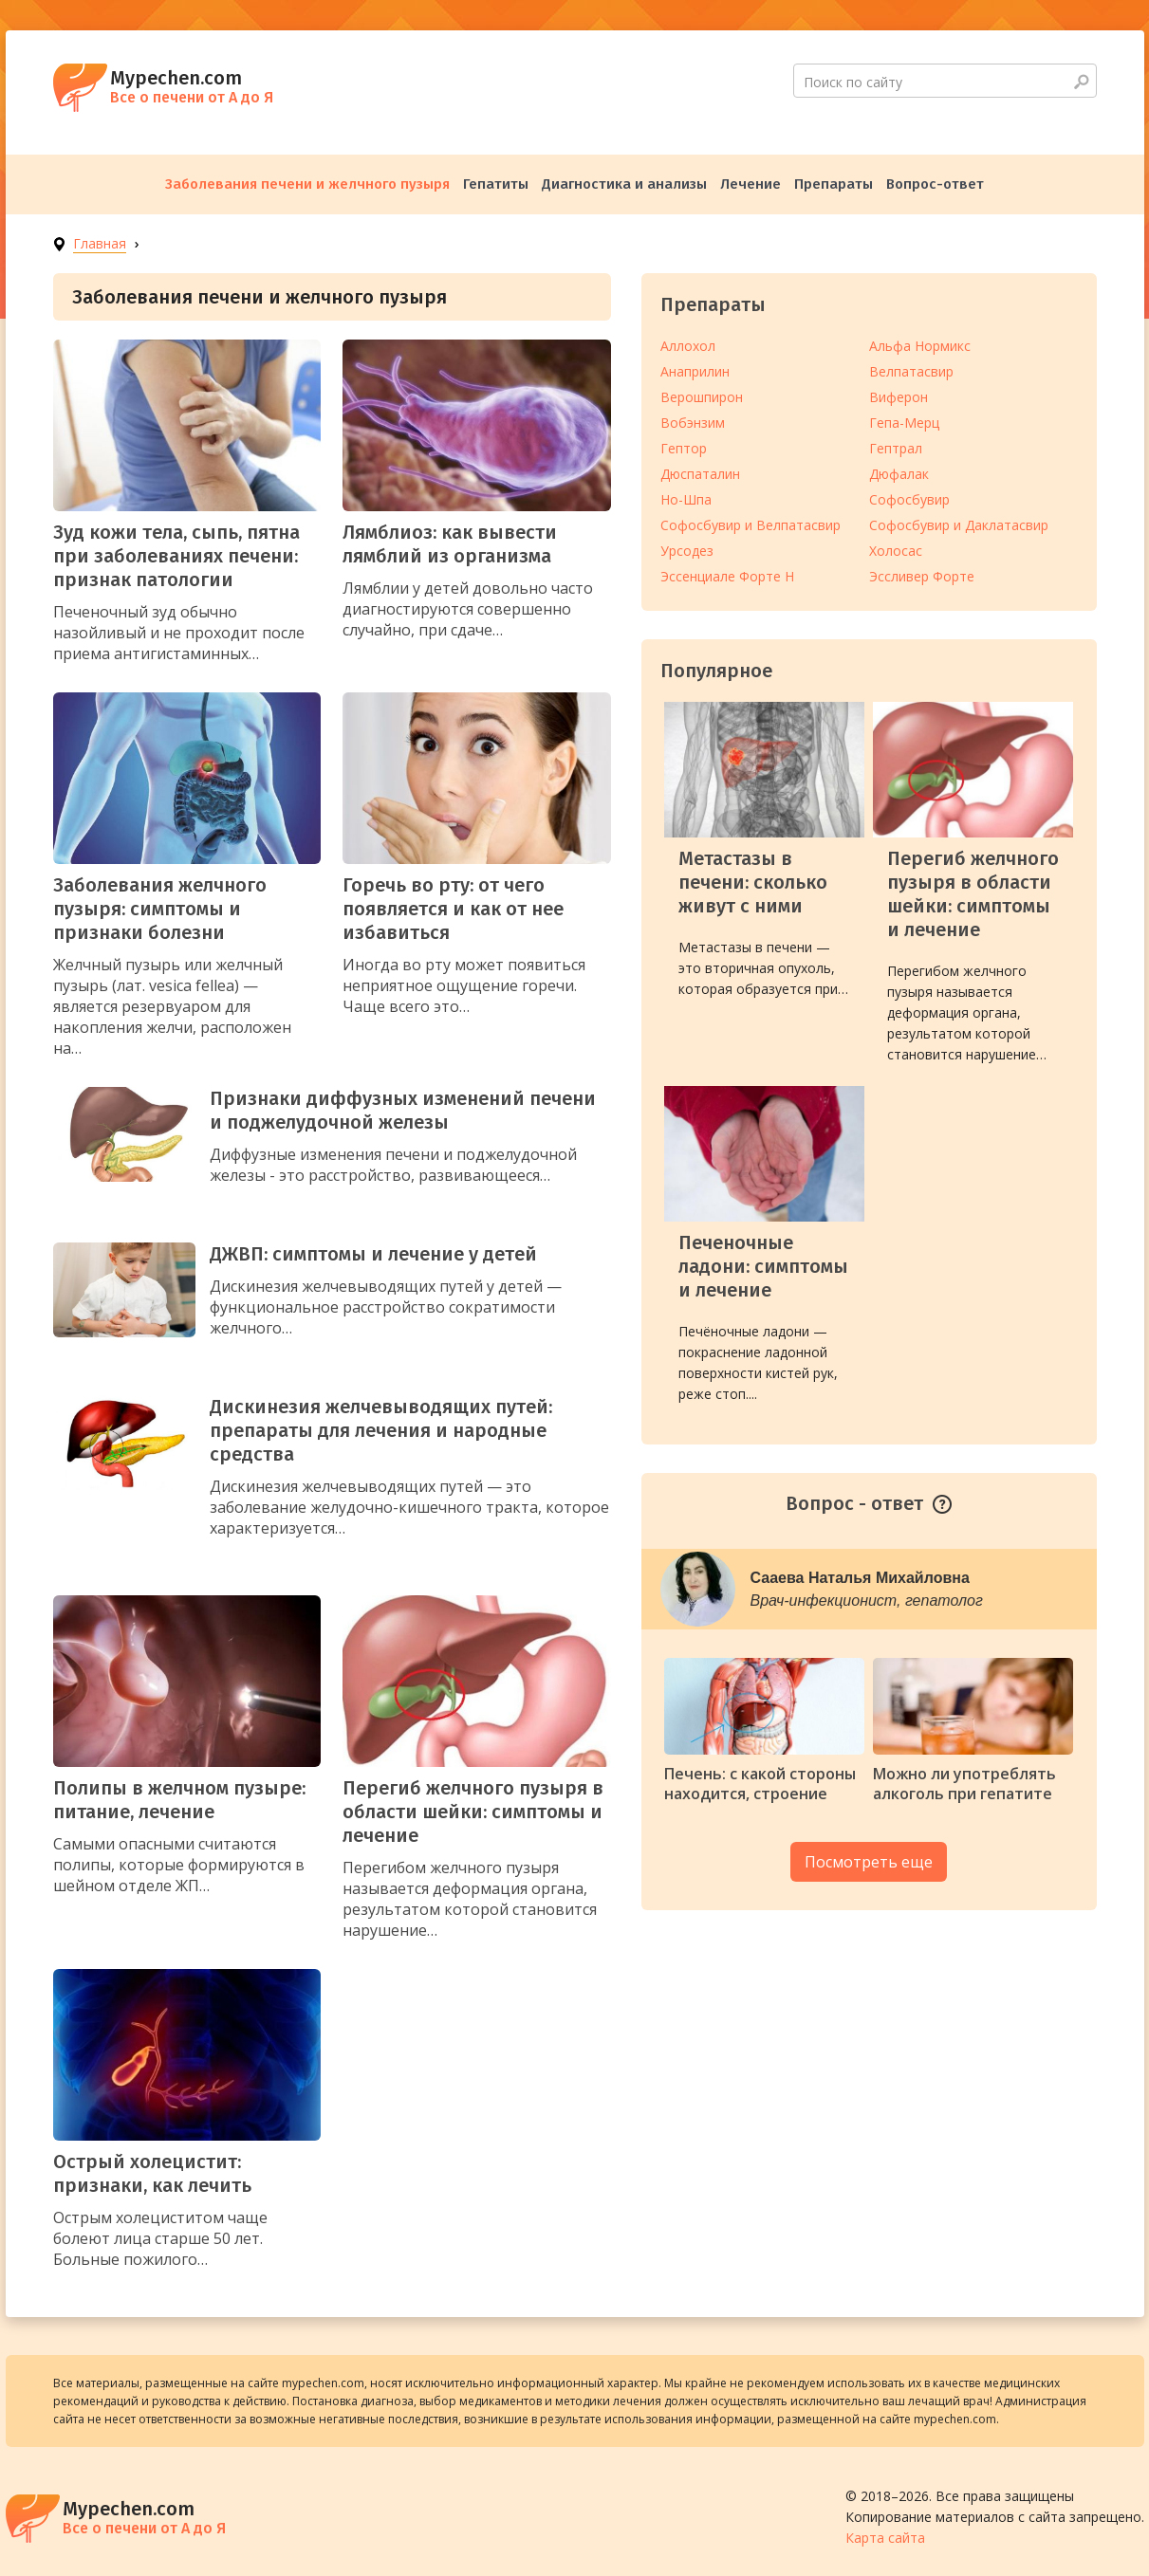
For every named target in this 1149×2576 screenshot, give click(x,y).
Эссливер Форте (921, 576)
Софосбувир (909, 499)
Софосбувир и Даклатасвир (958, 525)
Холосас (895, 551)
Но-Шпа (686, 499)
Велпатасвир (911, 371)
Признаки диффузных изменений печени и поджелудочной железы (403, 1110)
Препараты (833, 184)
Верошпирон (701, 397)
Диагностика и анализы (624, 184)
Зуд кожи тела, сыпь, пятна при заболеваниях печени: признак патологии (176, 556)
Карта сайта (885, 2538)
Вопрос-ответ (935, 184)
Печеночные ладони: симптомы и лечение (763, 1266)
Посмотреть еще (869, 1861)
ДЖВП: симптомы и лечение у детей (373, 1253)
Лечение (750, 184)
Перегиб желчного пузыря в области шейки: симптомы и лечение (473, 1811)
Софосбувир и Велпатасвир (750, 525)
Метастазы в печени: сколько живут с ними (752, 882)
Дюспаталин (700, 474)
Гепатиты (495, 184)
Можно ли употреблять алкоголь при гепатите (964, 1783)
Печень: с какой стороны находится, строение (760, 1783)
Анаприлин (695, 371)
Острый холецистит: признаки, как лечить (152, 2173)
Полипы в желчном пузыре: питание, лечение (179, 1799)
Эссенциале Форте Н (727, 576)
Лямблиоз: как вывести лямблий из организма (450, 544)
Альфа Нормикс (920, 346)
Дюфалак (899, 474)
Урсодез (686, 551)
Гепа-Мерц (904, 423)
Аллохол (687, 346)
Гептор (683, 448)
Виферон (898, 397)
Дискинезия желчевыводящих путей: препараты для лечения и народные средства (381, 1430)
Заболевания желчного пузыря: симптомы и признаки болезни (160, 909)
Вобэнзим (692, 423)
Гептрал (895, 448)
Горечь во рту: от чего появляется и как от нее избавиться (453, 909)
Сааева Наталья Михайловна (860, 1578)
